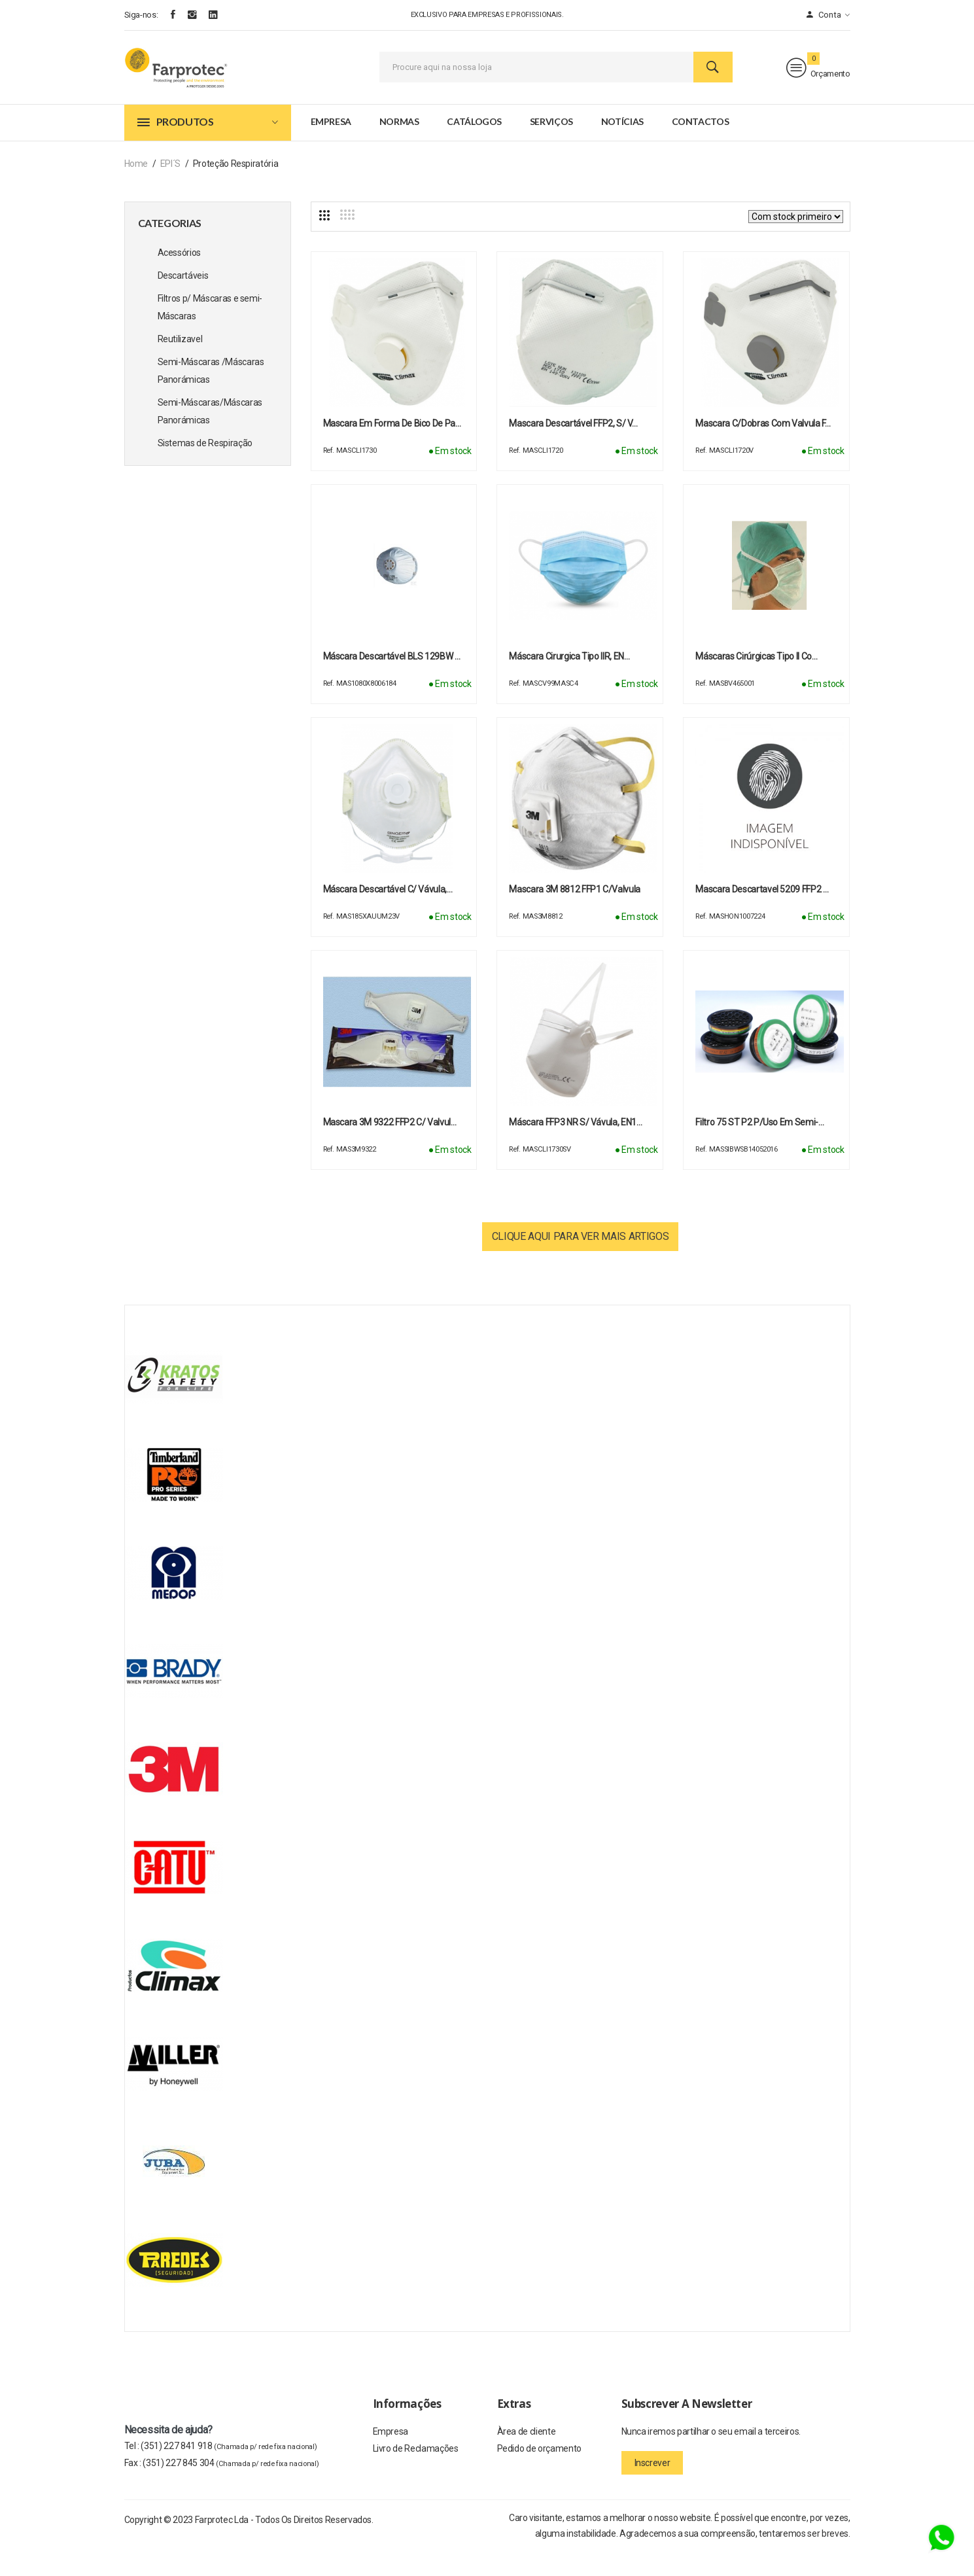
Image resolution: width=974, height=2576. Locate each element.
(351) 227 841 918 (229, 2470)
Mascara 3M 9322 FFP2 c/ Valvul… (390, 1147)
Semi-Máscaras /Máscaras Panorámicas (211, 395)
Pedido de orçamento (539, 2478)
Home (136, 188)
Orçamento (818, 80)
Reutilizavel (180, 364)
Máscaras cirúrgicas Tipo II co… (756, 681)
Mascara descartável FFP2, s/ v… (573, 448)
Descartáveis (183, 300)
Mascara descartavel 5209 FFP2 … (761, 914)
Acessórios (179, 277)
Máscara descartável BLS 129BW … (392, 681)
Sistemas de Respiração (205, 468)
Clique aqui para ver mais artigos (580, 1261)
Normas (399, 146)
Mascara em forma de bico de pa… (392, 448)
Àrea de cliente (526, 2458)
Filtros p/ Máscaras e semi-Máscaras (210, 332)
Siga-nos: (141, 15)
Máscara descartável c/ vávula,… (388, 914)
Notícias (622, 146)
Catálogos (474, 146)
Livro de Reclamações (416, 2478)
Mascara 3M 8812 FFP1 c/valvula (574, 914)
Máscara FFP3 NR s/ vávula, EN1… (575, 1147)
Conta (828, 15)
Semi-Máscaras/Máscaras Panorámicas (210, 436)
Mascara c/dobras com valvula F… (762, 448)
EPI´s (170, 188)
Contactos (700, 146)
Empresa (331, 146)
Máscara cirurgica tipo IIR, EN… (569, 681)
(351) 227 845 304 (231, 2487)
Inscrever (652, 2487)
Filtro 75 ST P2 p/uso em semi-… (759, 1147)
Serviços (551, 146)
